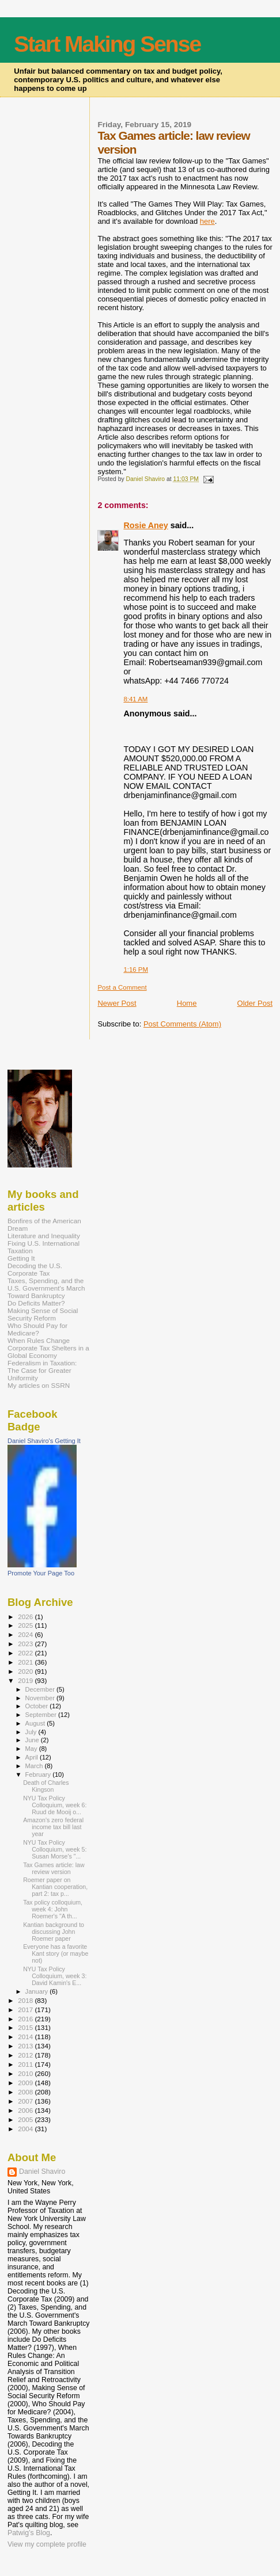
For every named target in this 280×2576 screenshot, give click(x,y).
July (32, 1731)
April (32, 1757)
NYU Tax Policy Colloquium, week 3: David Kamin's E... (54, 1976)
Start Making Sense (107, 44)
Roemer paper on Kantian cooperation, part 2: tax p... (55, 1886)
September (42, 1714)
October (37, 1706)
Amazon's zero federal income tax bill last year (53, 1826)
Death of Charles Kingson (46, 1786)
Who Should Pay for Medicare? (37, 1329)
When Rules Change (38, 1340)
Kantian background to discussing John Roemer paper (53, 1931)
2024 (26, 1634)
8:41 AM (135, 699)
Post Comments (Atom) (182, 1024)
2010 (26, 2073)
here (207, 221)
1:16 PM (135, 969)
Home (187, 1003)
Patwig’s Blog (28, 2533)
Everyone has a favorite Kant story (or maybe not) (55, 1953)
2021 (26, 1662)
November (40, 1698)
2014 (26, 2036)
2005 (26, 2119)
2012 (26, 2055)
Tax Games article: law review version (53, 1868)
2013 (26, 2046)
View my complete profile (46, 2544)
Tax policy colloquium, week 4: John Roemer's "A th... (52, 1909)
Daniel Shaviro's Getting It (44, 1440)
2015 (26, 2027)
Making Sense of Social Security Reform (42, 1314)
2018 (26, 2000)
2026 (26, 1616)
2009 (26, 2082)
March (35, 1765)
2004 (26, 2128)
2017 (26, 2009)
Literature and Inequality (43, 1235)
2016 (26, 2018)
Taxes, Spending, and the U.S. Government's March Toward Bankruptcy (46, 1288)
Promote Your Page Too (40, 1573)
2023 (26, 1643)
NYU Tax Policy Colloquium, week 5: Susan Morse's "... (54, 1849)
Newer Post (116, 1003)
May (32, 1748)
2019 (26, 1680)
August (36, 1723)
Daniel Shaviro (42, 2171)
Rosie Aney (145, 525)
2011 (26, 2064)
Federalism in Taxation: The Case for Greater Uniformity (42, 1370)
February (39, 1774)
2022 (26, 1653)
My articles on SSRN (38, 1385)
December (40, 1689)
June (33, 1740)
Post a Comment (121, 987)
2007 (26, 2101)
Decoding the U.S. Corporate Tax (34, 1269)
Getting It (21, 1258)
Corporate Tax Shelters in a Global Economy (48, 1351)
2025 (26, 1625)
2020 (26, 1671)
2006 (26, 2110)
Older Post (255, 1003)
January (37, 1991)
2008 (26, 2092)
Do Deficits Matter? (36, 1303)
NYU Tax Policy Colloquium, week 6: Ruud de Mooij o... (54, 1805)
